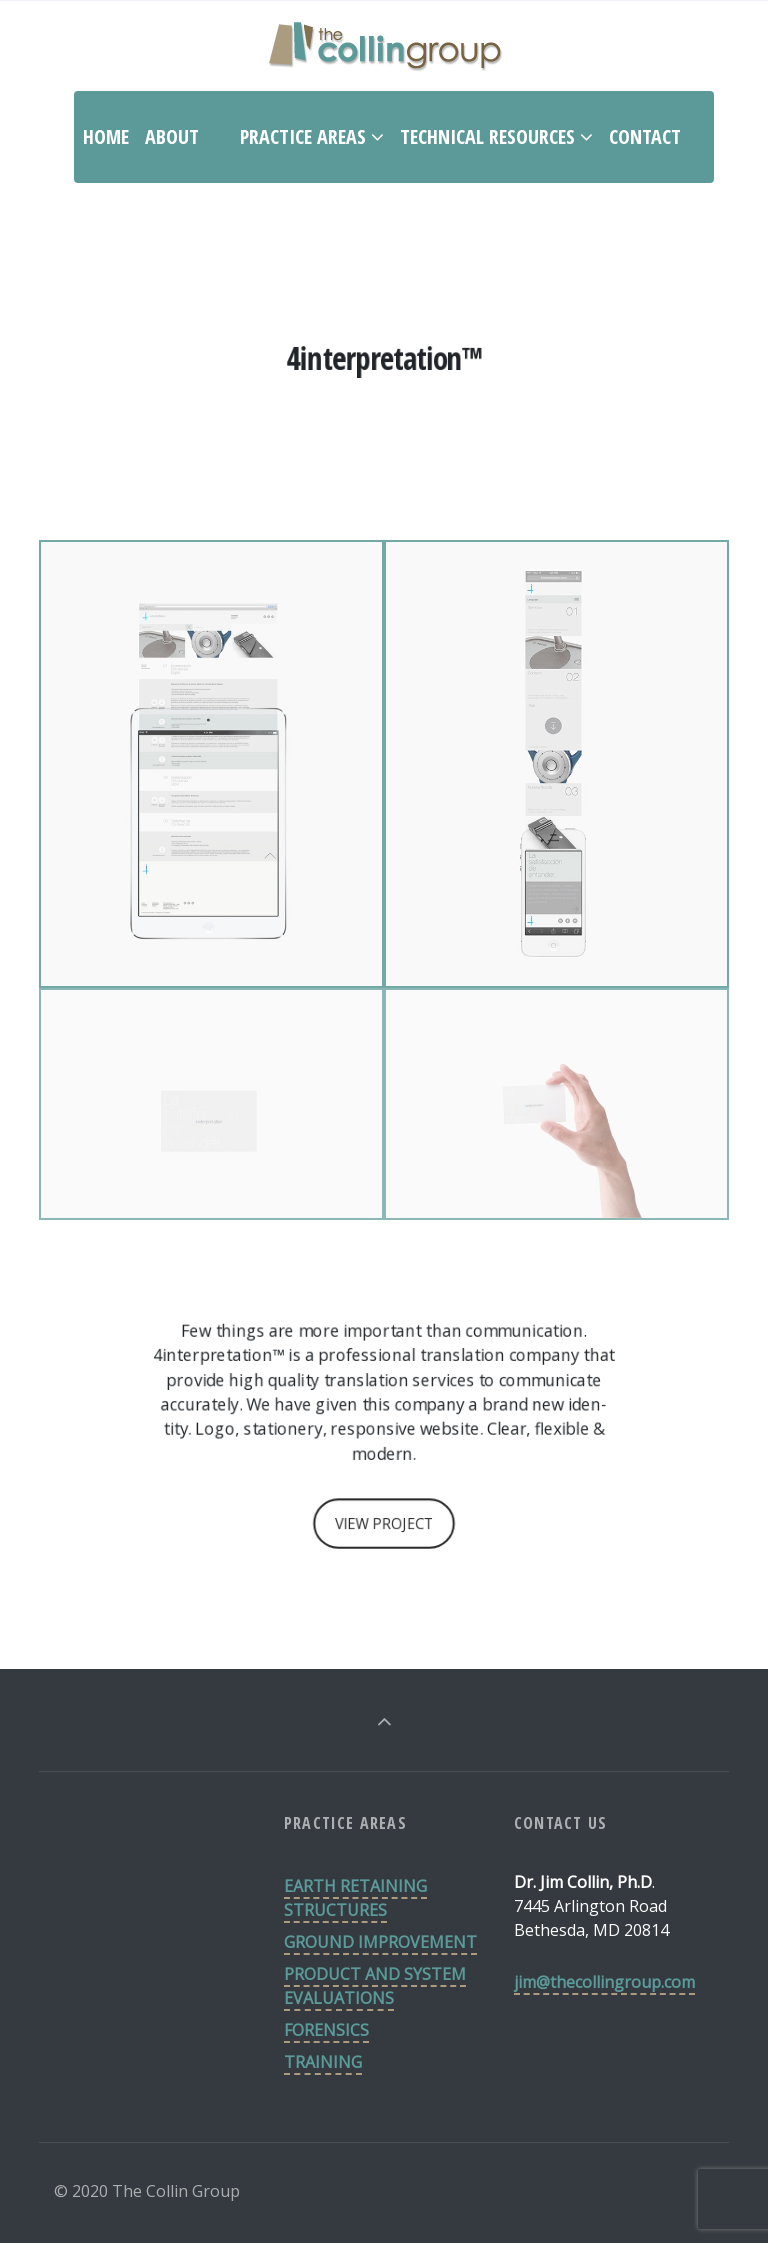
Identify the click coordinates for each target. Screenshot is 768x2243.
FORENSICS (326, 2030)
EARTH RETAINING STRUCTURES (355, 1898)
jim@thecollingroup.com (604, 1982)
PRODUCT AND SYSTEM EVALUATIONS (375, 1986)
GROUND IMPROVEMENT (380, 1942)
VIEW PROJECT (384, 1523)
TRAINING (323, 2062)
